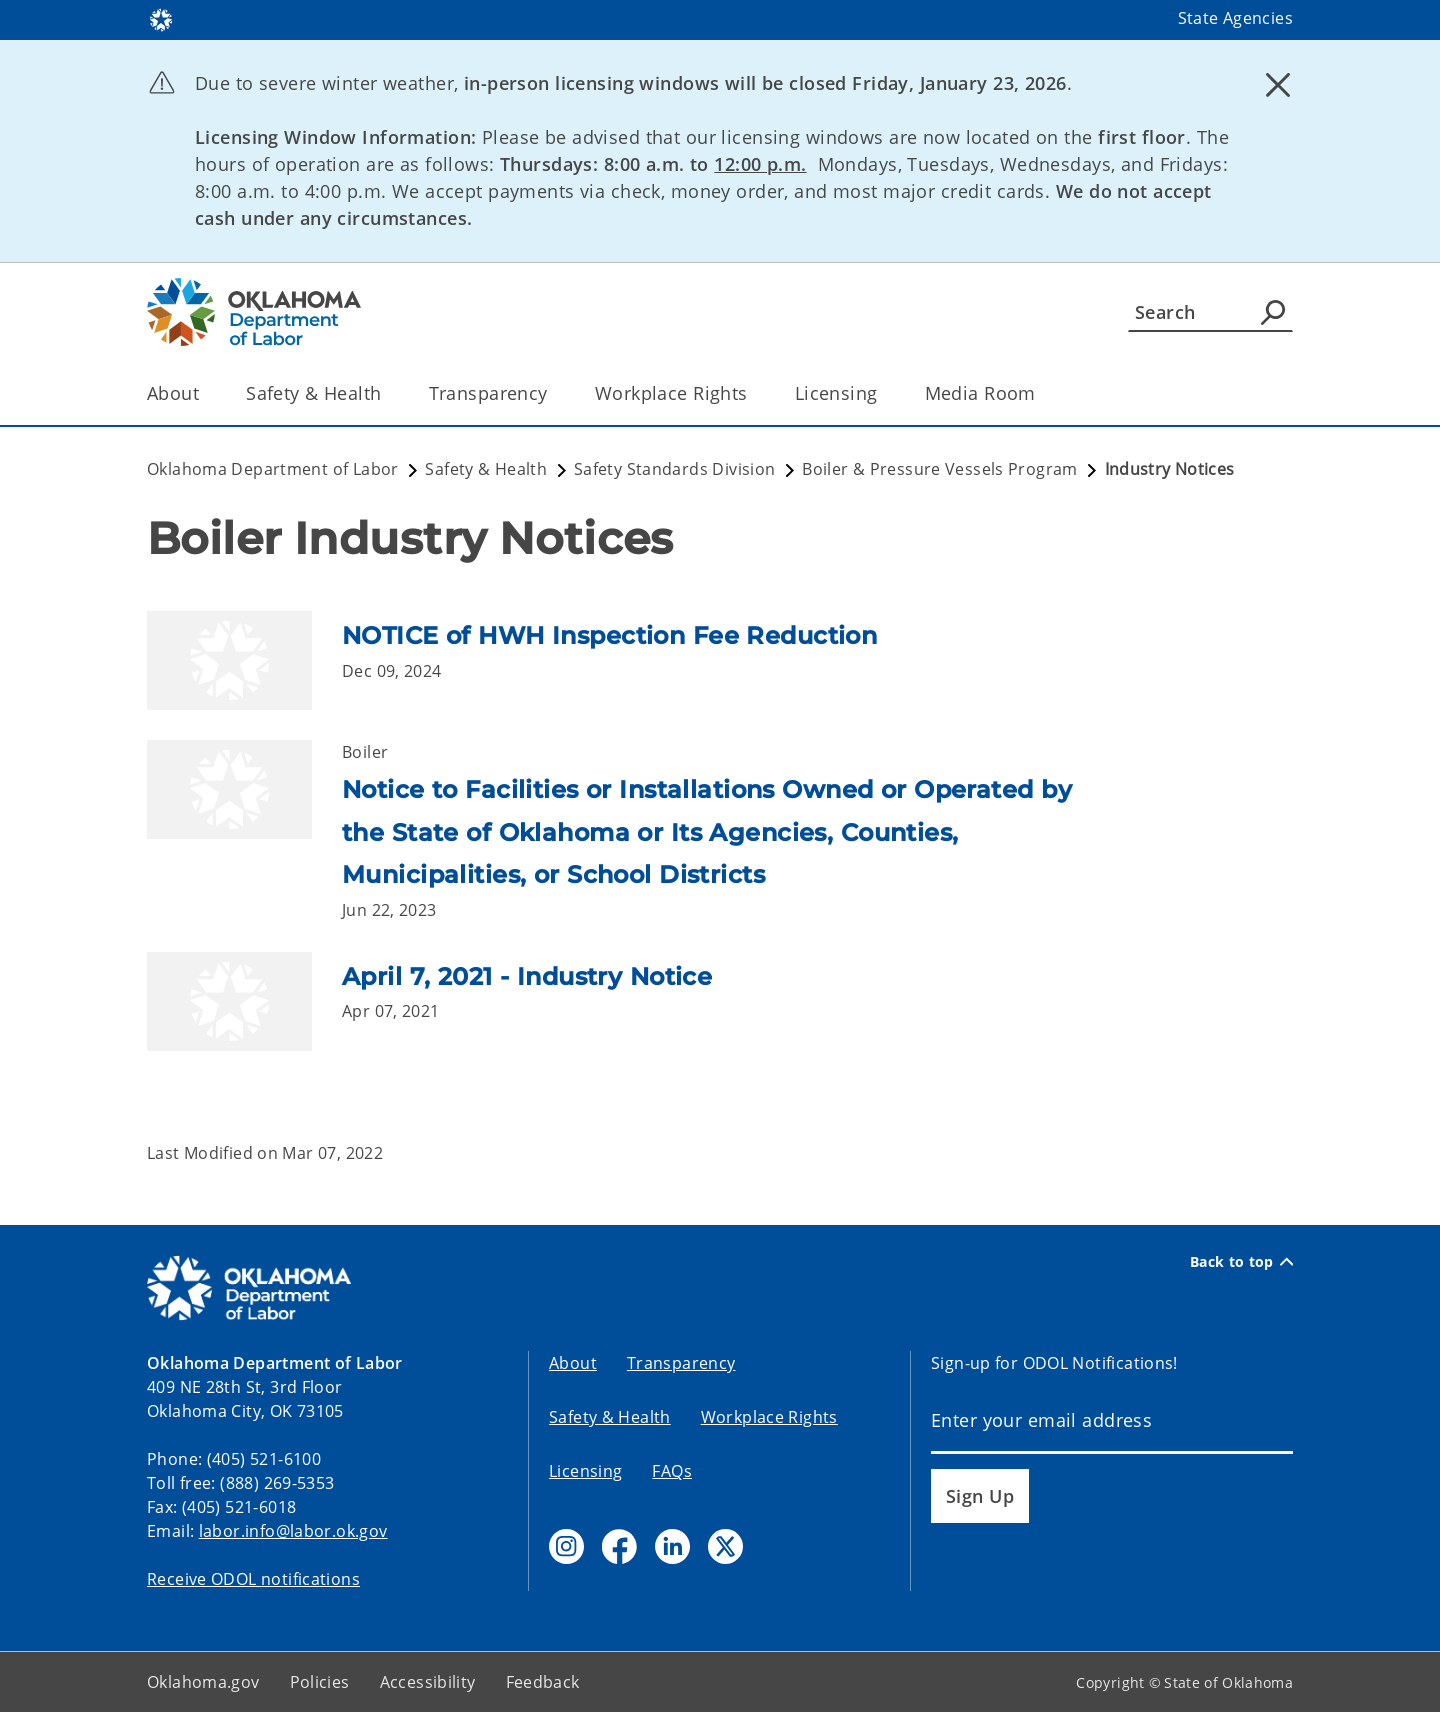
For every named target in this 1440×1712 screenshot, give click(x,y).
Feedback (543, 1682)
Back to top (1241, 1262)
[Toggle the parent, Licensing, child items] (884, 393)
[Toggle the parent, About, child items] (205, 393)
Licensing (585, 1471)
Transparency (681, 1363)
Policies (320, 1682)
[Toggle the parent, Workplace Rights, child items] (754, 393)
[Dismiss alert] (1278, 85)
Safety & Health (610, 1417)
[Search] (1210, 312)
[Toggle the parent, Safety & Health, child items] (388, 393)
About (573, 1363)
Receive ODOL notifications (253, 1579)
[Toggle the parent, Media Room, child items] (1042, 393)
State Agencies (1235, 18)
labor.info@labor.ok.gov (293, 1531)
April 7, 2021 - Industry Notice (527, 976)
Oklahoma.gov (203, 1682)
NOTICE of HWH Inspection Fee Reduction (609, 635)
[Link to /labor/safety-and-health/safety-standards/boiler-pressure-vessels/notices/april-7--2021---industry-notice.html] (244, 1001)
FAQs (672, 1471)
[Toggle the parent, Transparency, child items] (554, 393)
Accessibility (428, 1682)
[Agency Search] (1273, 312)
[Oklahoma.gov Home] (161, 18)
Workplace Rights (769, 1417)
